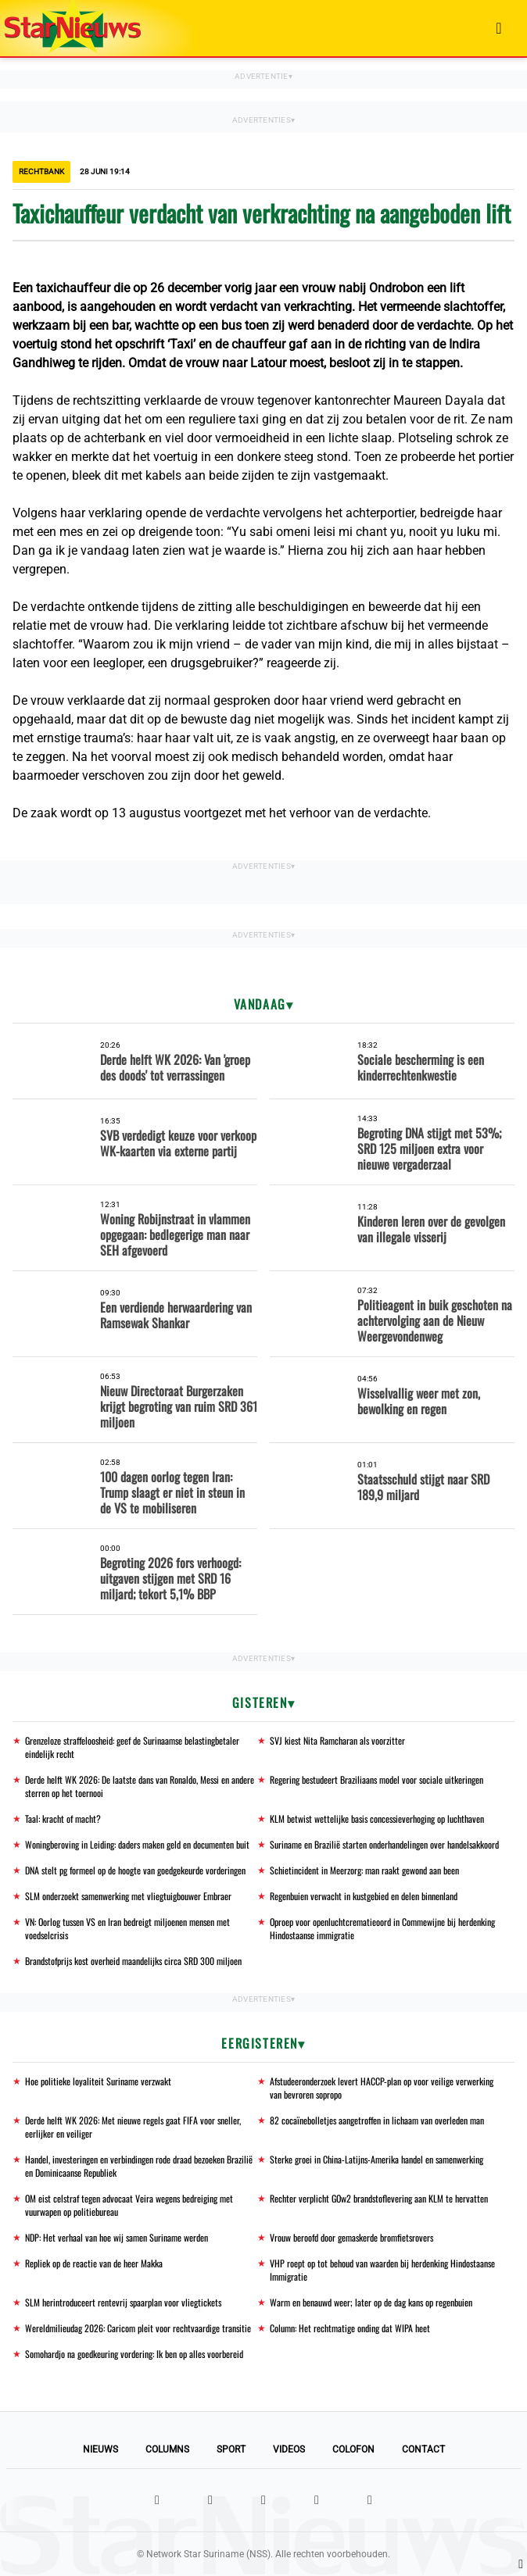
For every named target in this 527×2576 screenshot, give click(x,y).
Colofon (353, 2449)
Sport (231, 2449)
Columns (167, 2449)
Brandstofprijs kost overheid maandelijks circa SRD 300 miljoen (133, 1960)
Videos (289, 2449)
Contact (423, 2449)
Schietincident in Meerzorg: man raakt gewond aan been (364, 1870)
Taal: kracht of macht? (63, 1818)
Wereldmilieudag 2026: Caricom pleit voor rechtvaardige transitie (138, 2328)
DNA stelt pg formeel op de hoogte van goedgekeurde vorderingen (135, 1870)
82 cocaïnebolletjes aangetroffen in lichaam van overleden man (377, 2120)
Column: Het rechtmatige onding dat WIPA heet (350, 2328)
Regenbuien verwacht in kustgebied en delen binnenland (363, 1896)
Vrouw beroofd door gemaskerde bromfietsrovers (351, 2237)
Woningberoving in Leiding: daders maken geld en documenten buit (137, 1844)
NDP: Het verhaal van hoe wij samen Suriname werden (116, 2237)
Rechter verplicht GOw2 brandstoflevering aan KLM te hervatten (379, 2198)
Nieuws (100, 2449)
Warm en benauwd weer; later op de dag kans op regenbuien (371, 2302)
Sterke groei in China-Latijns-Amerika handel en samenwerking (376, 2159)
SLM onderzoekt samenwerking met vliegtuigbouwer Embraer (128, 1896)
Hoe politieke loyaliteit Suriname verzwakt (98, 2081)
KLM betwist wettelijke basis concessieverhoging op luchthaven (377, 1818)
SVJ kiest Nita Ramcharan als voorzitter (337, 1740)
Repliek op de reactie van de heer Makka (94, 2263)
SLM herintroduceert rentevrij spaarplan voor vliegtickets (123, 2302)
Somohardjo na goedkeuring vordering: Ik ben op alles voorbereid (134, 2353)
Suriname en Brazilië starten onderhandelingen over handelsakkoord (384, 1844)
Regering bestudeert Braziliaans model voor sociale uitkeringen (376, 1779)
